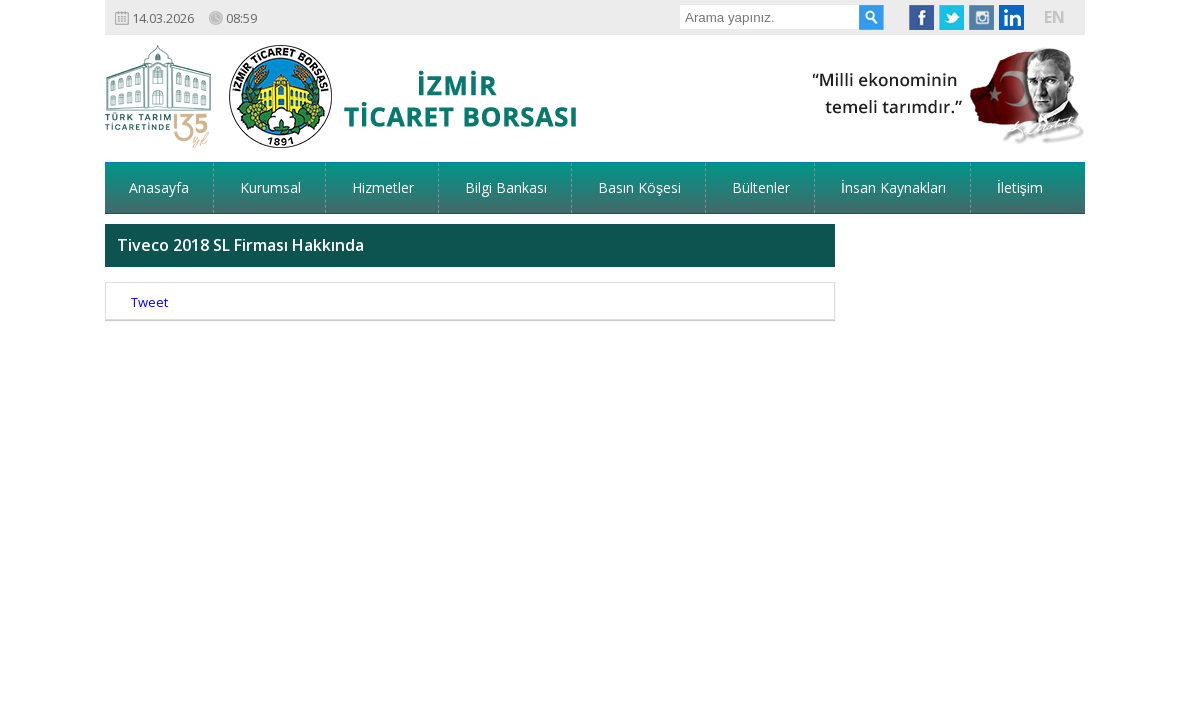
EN (1054, 17)
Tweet (149, 240)
